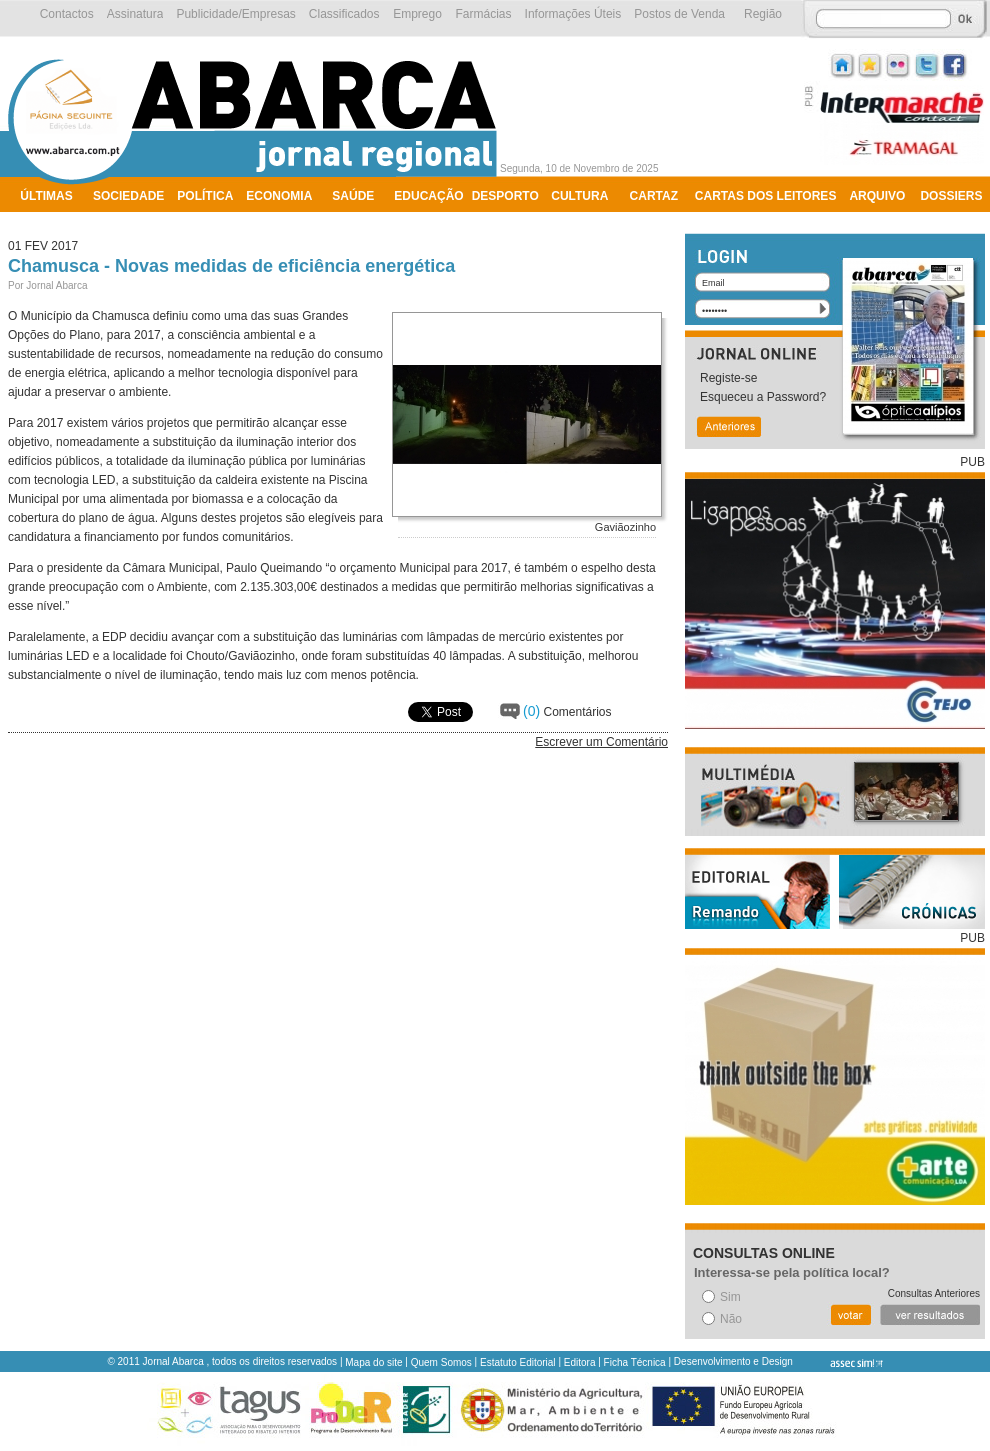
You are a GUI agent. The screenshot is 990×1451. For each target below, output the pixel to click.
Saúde (353, 196)
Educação (428, 196)
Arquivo (877, 196)
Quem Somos (441, 1362)
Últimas (46, 196)
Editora (580, 1362)
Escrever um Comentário (601, 742)
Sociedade (128, 196)
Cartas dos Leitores (766, 196)
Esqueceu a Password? (763, 397)
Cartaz (654, 196)
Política (205, 196)
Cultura (579, 196)
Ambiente (52, 222)
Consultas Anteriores (934, 1293)
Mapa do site (373, 1362)
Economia (279, 196)
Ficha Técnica (635, 1362)
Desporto (505, 196)
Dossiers (951, 196)
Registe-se (728, 378)
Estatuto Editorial (518, 1362)
